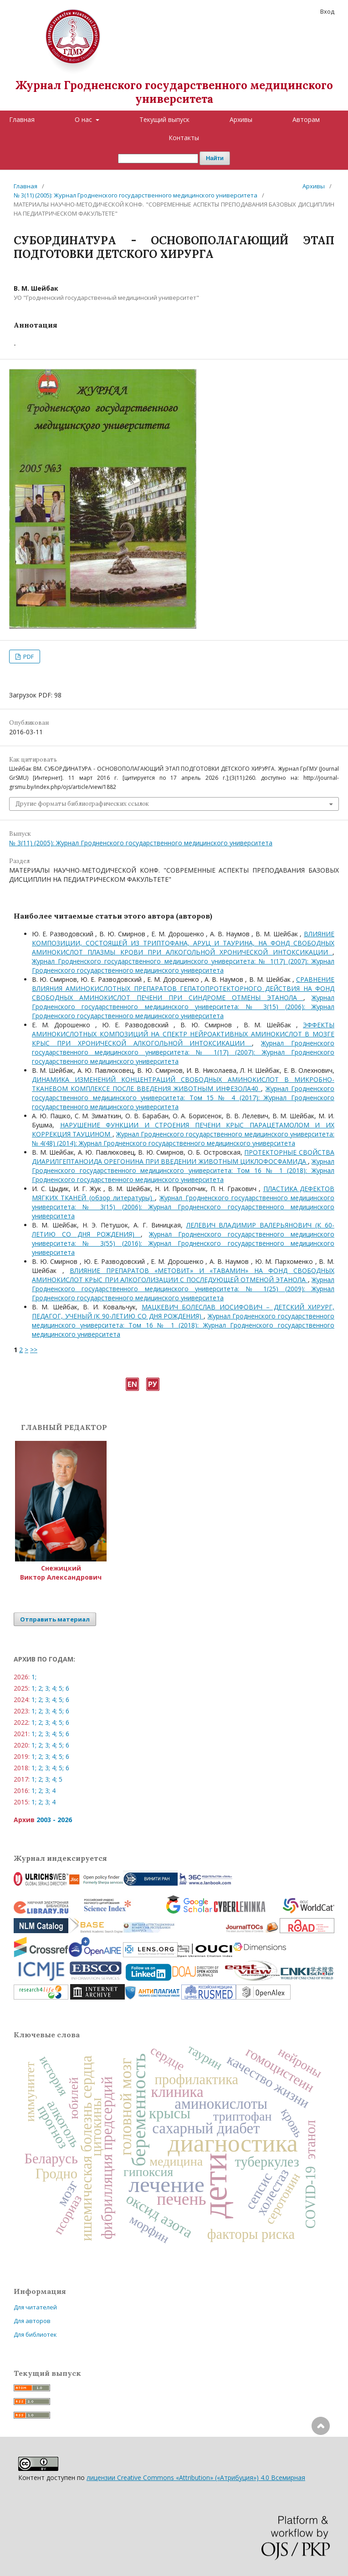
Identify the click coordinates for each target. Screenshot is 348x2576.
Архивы (241, 119)
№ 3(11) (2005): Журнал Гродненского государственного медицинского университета (135, 195)
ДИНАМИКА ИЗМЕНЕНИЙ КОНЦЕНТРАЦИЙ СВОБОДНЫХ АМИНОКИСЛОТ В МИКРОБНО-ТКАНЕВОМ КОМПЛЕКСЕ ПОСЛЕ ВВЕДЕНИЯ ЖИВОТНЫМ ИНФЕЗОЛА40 (183, 1084)
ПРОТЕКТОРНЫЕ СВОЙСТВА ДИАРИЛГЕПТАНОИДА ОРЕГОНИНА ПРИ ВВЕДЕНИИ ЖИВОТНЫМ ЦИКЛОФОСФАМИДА (183, 1157)
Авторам (306, 119)
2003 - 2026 (54, 1819)
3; (47, 1688)
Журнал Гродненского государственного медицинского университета (174, 92)
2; (40, 1688)
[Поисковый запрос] (158, 158)
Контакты (184, 137)
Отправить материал (55, 1619)
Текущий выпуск (164, 119)
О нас (84, 119)
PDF (28, 656)
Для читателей (35, 2307)
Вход (327, 11)
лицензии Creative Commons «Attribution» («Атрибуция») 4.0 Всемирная (196, 2477)
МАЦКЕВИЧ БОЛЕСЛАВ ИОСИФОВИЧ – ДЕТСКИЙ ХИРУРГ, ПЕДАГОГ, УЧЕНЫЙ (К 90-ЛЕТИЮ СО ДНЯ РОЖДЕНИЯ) (183, 1311)
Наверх (321, 2462)
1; (33, 1676)
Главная (22, 119)
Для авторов (32, 2321)
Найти (215, 158)
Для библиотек (35, 2334)
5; (61, 1688)
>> (33, 1349)
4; (54, 1688)
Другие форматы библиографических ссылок (82, 804)
